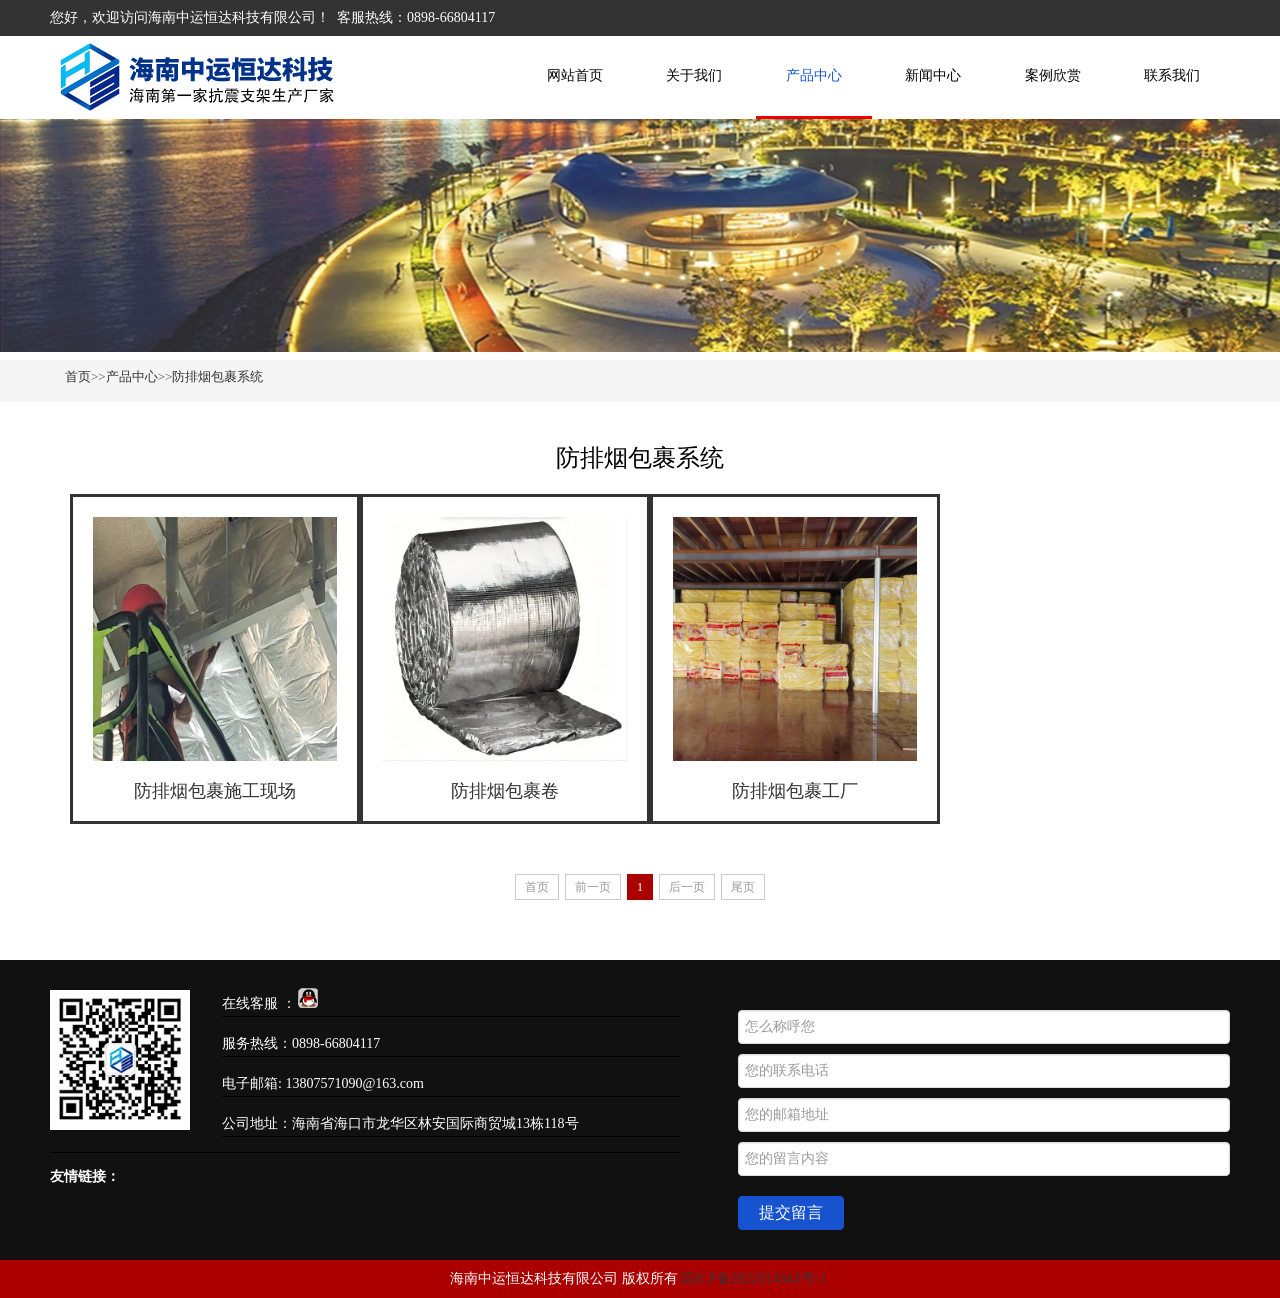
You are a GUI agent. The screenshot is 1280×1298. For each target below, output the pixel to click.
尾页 (743, 887)
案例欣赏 (1053, 75)
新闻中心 (933, 75)
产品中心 (814, 75)
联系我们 (1172, 75)
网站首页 (575, 75)
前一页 (593, 887)
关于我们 (694, 75)
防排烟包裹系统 (217, 376)
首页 (78, 376)
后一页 (687, 887)
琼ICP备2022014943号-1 (753, 1278)
